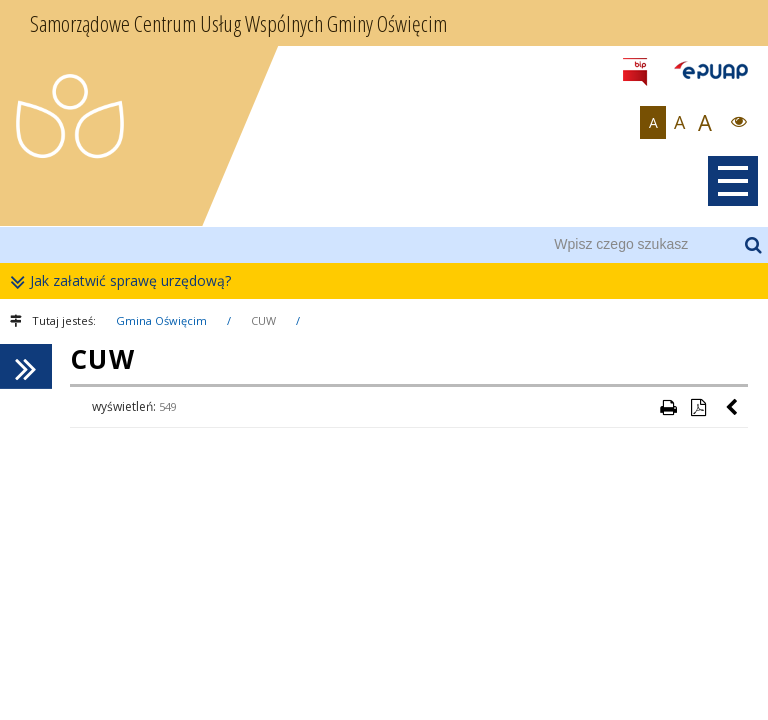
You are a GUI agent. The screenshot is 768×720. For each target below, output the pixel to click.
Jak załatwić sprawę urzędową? (125, 281)
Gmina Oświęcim (161, 320)
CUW (263, 320)
